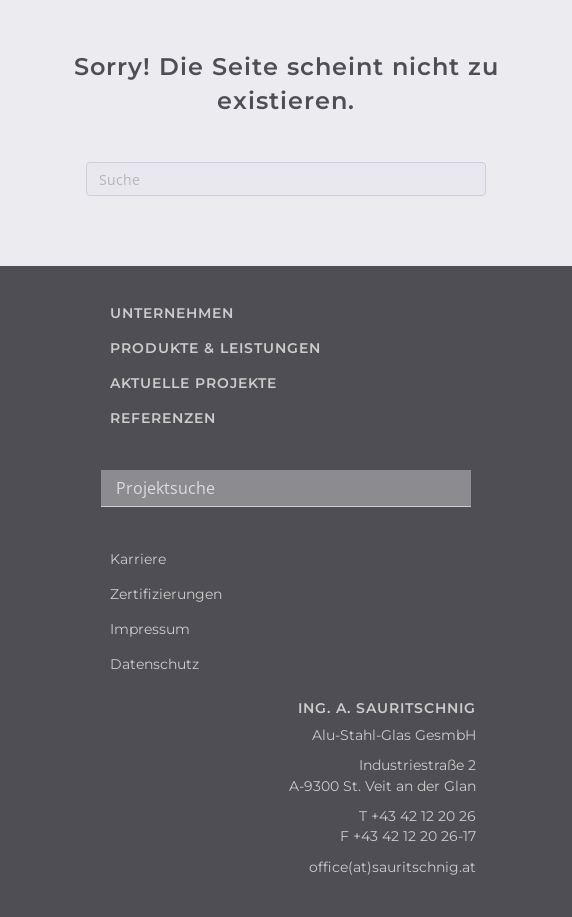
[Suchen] (286, 179)
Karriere (138, 559)
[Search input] (286, 488)
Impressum (150, 629)
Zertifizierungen (166, 594)
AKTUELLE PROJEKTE (193, 383)
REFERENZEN (163, 418)
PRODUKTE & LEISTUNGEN (215, 348)
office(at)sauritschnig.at (392, 867)
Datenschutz (154, 664)
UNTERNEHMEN (172, 313)
